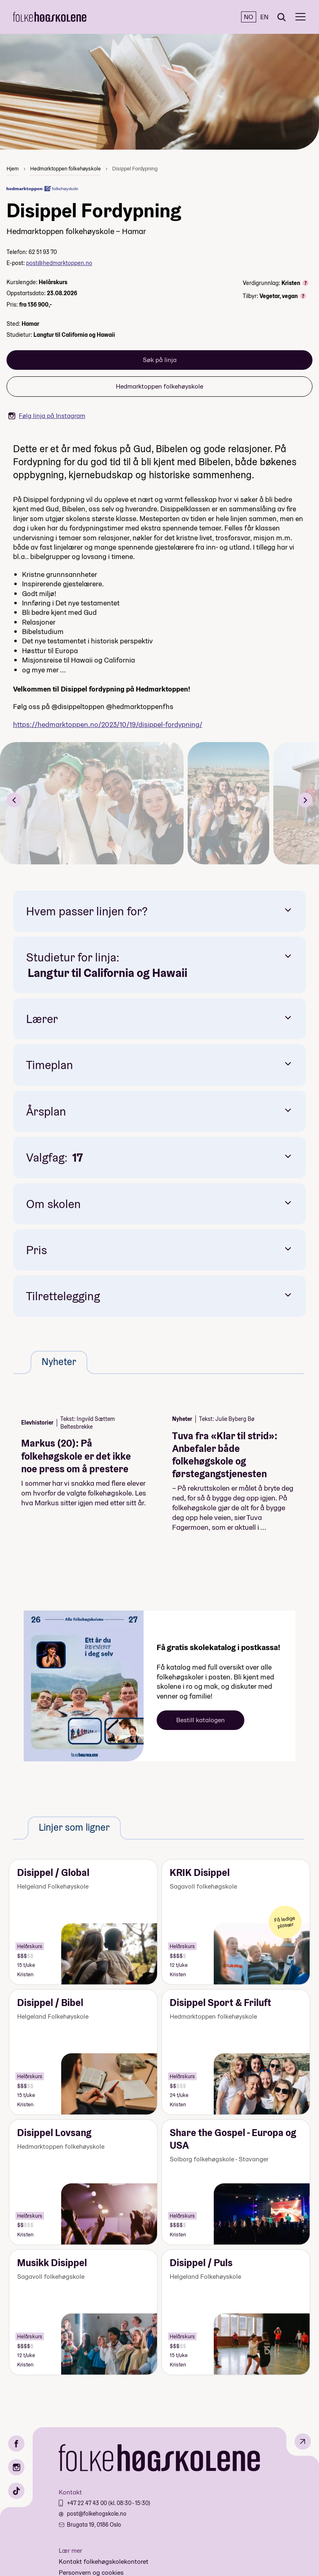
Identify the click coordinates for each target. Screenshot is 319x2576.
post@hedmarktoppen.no (59, 263)
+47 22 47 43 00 (87, 2503)
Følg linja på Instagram (46, 415)
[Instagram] (16, 2467)
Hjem (13, 168)
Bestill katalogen (200, 1720)
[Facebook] (16, 2443)
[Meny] (300, 17)
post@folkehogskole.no (96, 2513)
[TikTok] (16, 2491)
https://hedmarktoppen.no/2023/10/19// (107, 724)
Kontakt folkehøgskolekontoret (103, 2561)
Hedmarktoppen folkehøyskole (65, 168)
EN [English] (264, 17)
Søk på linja (160, 360)
